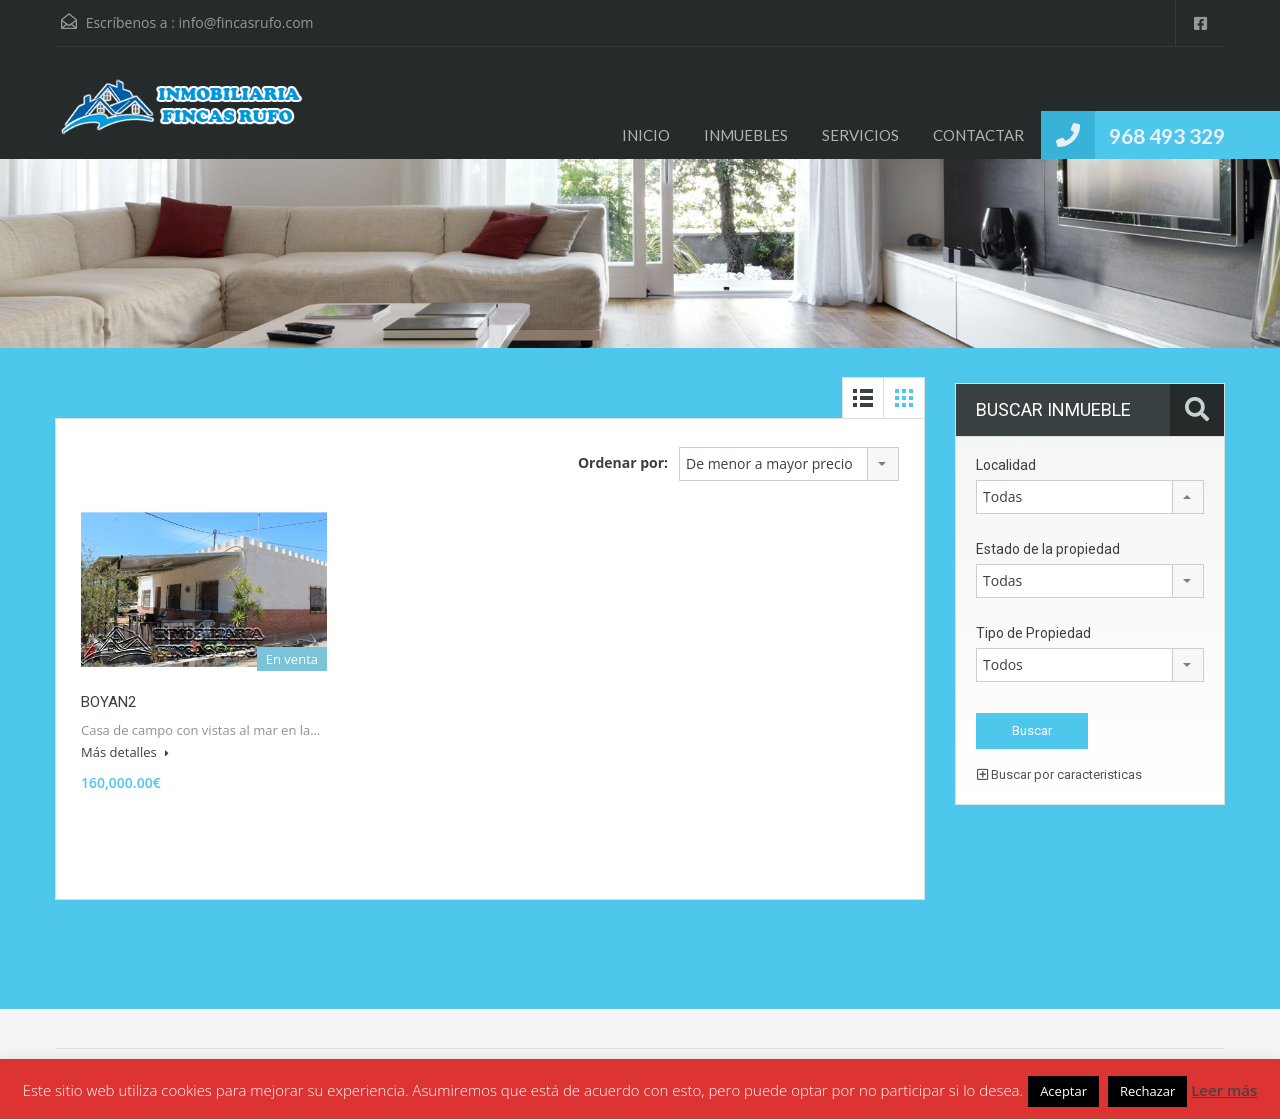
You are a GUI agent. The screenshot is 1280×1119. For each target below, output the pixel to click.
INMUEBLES (746, 135)
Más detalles (125, 752)
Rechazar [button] (1147, 1091)
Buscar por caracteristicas (1059, 774)
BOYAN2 (108, 702)
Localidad (1006, 465)
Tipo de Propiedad (1033, 633)
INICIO (646, 135)
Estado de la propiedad (1048, 549)
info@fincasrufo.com (246, 22)
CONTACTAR (978, 135)
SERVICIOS (860, 135)
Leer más (1224, 1090)
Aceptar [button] (1063, 1091)
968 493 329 (1167, 135)
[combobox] (789, 464)
